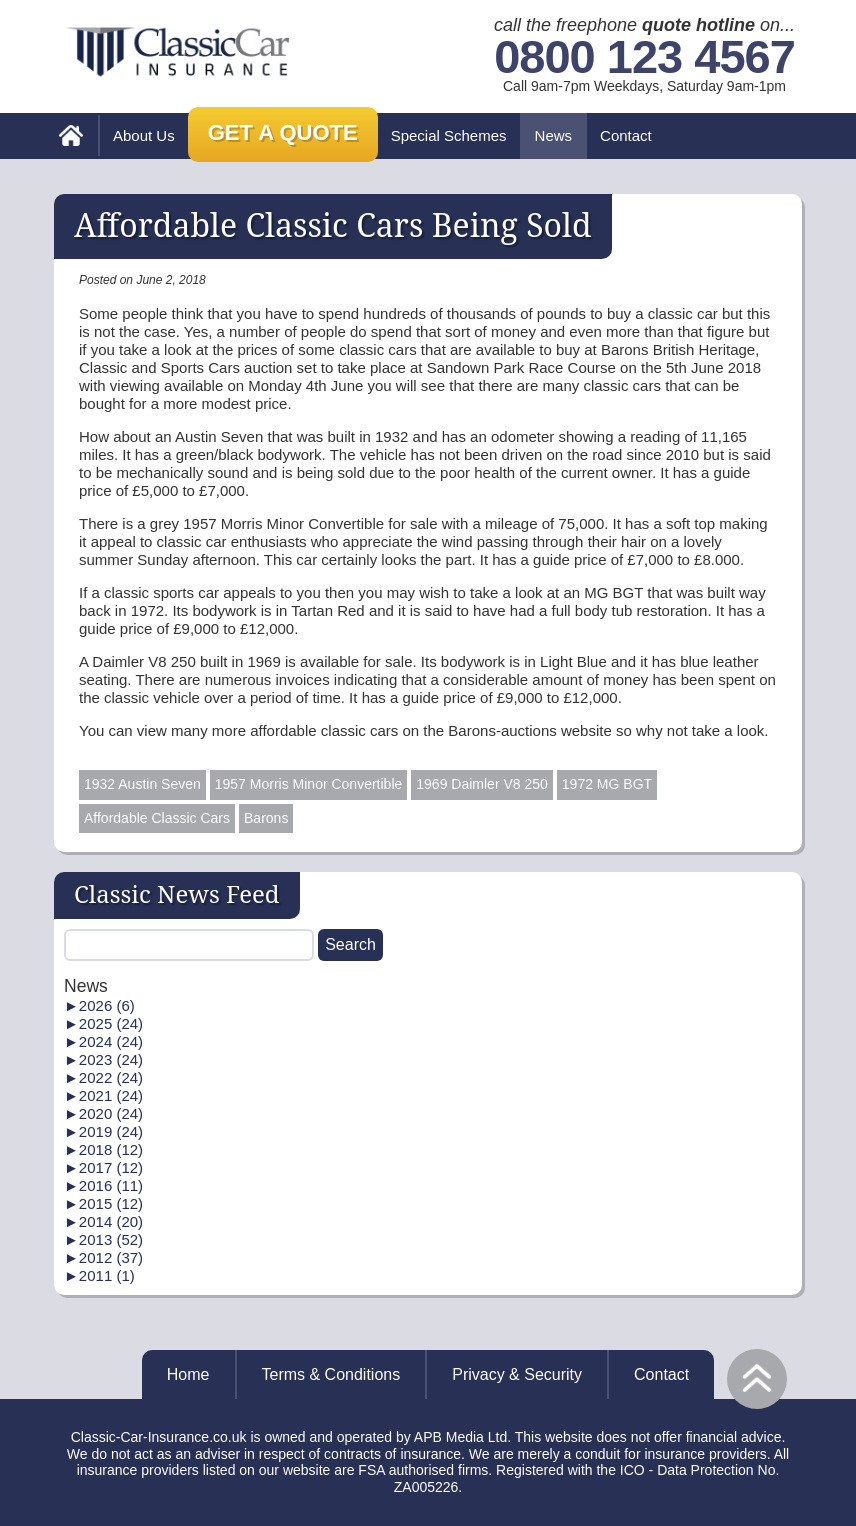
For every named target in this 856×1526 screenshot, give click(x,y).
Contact (626, 135)
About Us (144, 135)
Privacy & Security (517, 1374)
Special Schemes (449, 135)
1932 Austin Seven (142, 784)
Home (188, 1374)
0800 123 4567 (644, 57)
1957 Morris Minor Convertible (309, 784)
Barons (266, 818)
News (554, 135)
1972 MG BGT (607, 784)
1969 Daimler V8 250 (482, 784)
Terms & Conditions (331, 1374)
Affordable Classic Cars (157, 818)
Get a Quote (283, 132)
